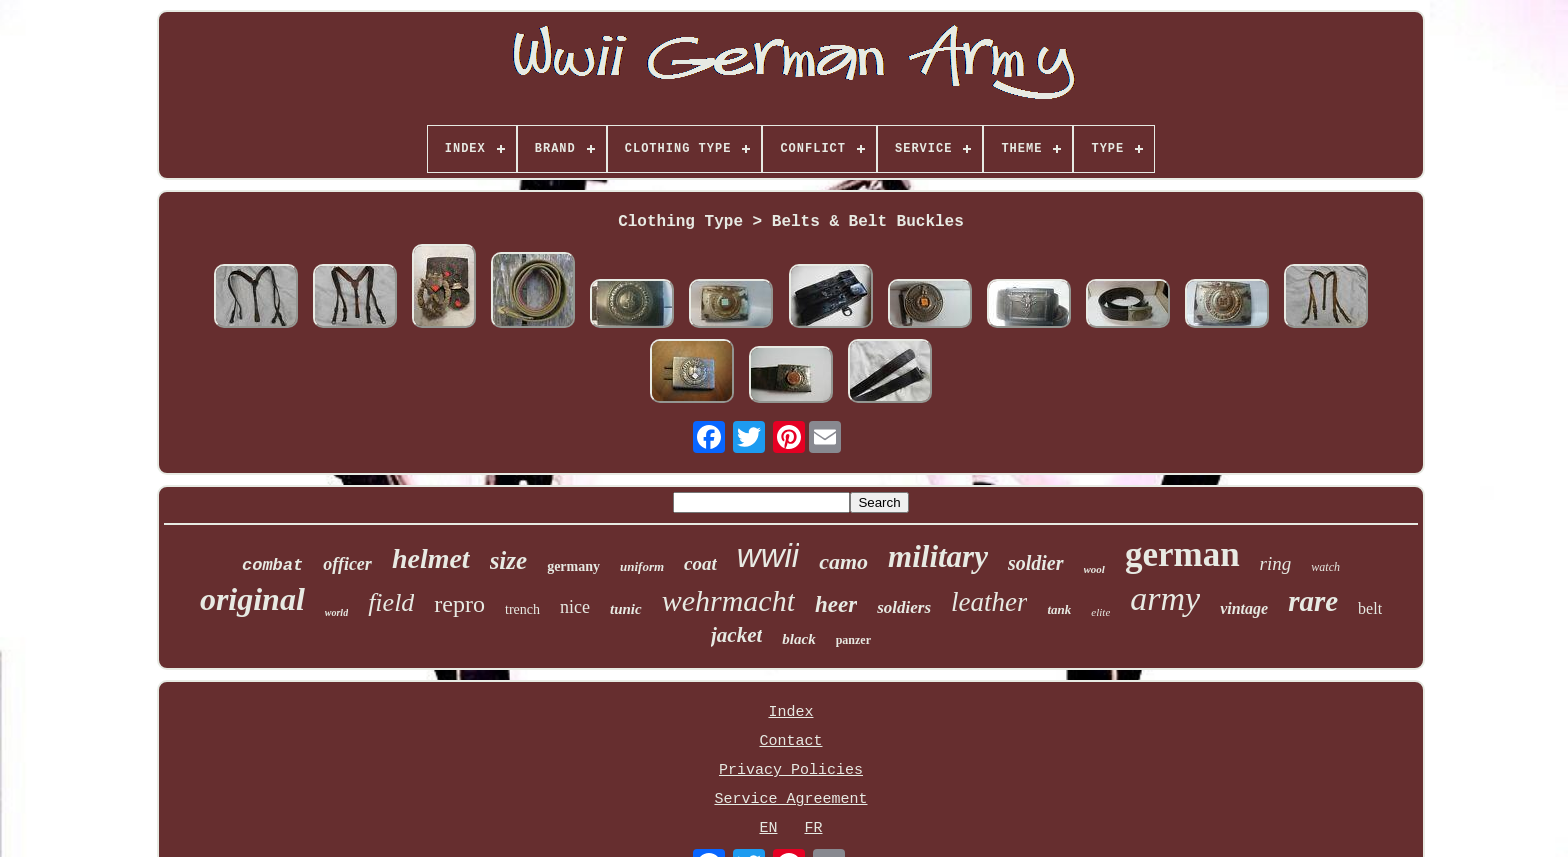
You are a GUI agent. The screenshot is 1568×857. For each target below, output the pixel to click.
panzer (853, 640)
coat (700, 563)
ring (1276, 563)
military (938, 556)
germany (573, 566)
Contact (790, 741)
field (391, 602)
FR (813, 828)
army (1165, 598)
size (509, 560)
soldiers (904, 607)
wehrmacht (728, 600)
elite (1100, 612)
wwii (768, 555)
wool (1094, 569)
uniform (642, 566)
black (798, 639)
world (336, 612)
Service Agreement (790, 799)
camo (843, 561)
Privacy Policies (791, 770)
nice (575, 607)
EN (768, 828)
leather (989, 602)
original (252, 599)
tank (1059, 609)
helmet (431, 558)
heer (836, 604)
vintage (1244, 608)
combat (272, 565)
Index (790, 712)
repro (459, 604)
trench (522, 609)
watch (1325, 567)
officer (347, 564)
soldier (1036, 563)
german (1182, 554)
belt (1370, 608)
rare (1313, 601)
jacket (736, 635)
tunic (626, 609)
